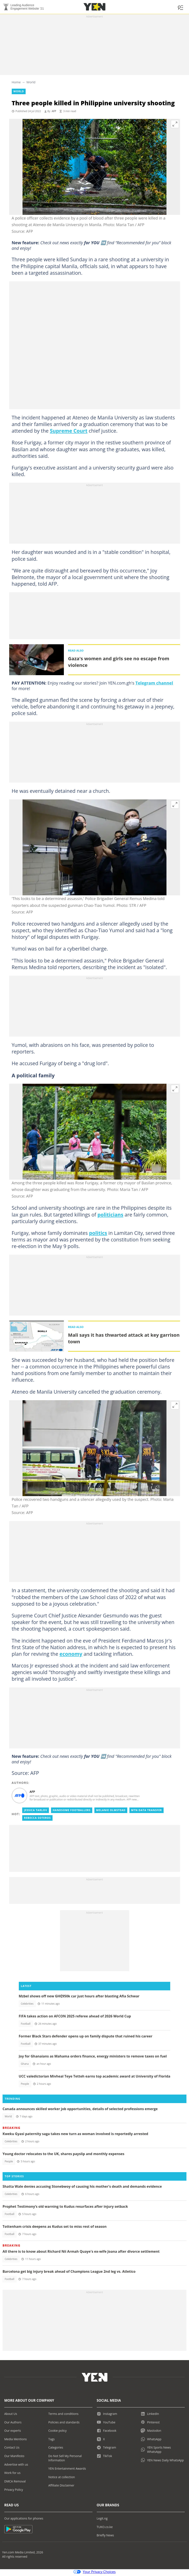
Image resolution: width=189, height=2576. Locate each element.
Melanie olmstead (111, 1811)
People (25, 2085)
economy (71, 1655)
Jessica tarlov (35, 1811)
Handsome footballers (72, 1811)
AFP (54, 112)
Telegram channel (154, 684)
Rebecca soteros (37, 1819)
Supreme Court (68, 432)
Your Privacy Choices (94, 2573)
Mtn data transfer (146, 1811)
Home (16, 83)
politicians (110, 1216)
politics (98, 1234)
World (30, 83)
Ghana (25, 2065)
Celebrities (27, 2005)
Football (26, 2025)
